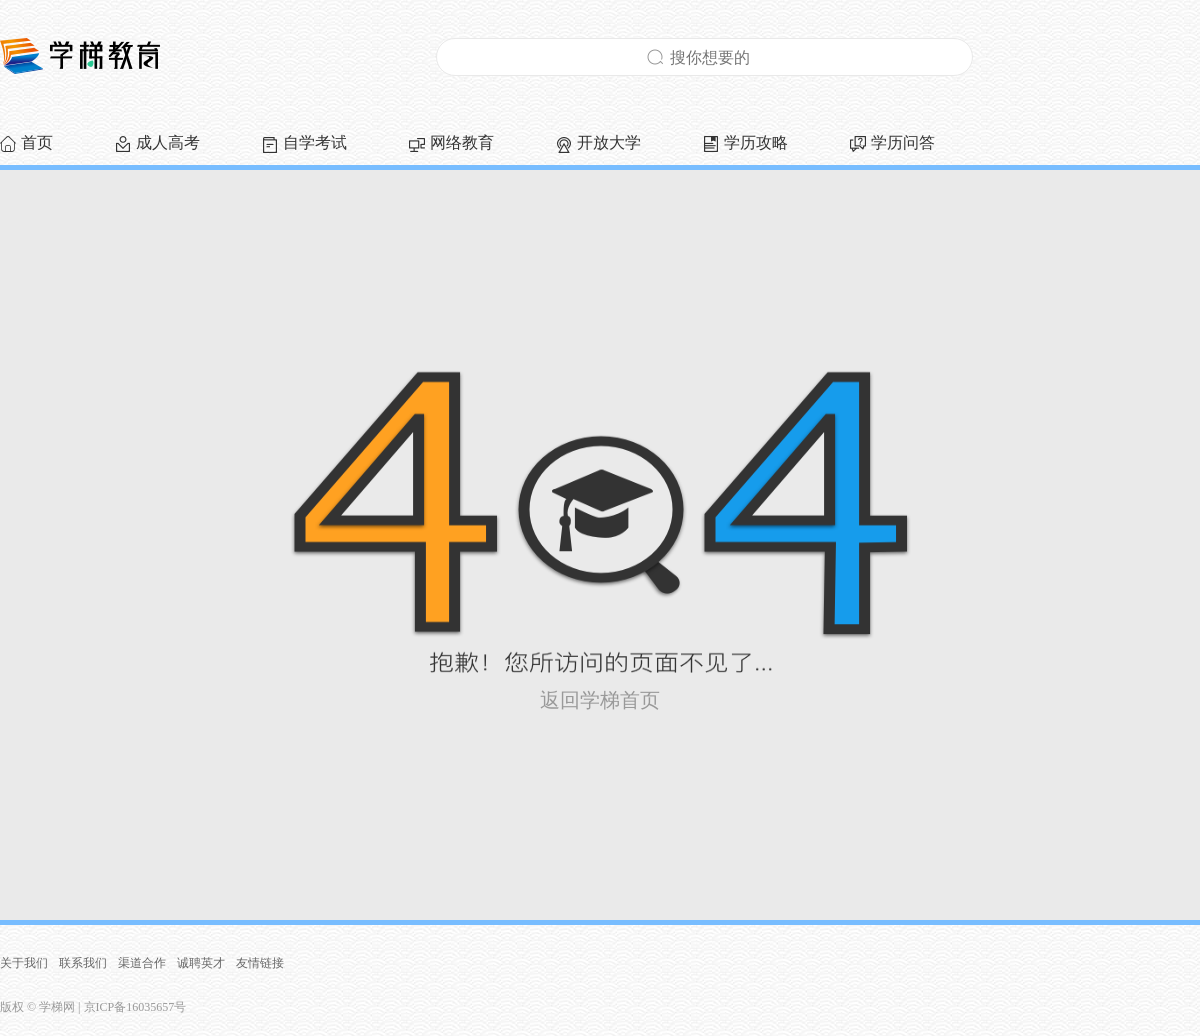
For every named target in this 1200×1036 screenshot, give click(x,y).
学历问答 (903, 142)
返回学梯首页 (600, 700)
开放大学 (609, 142)
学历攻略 (756, 142)
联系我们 (83, 963)
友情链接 (260, 963)
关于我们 (24, 963)
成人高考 (168, 142)
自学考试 (315, 142)
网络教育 (462, 142)
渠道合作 (142, 963)
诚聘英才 (201, 963)
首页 (37, 142)
